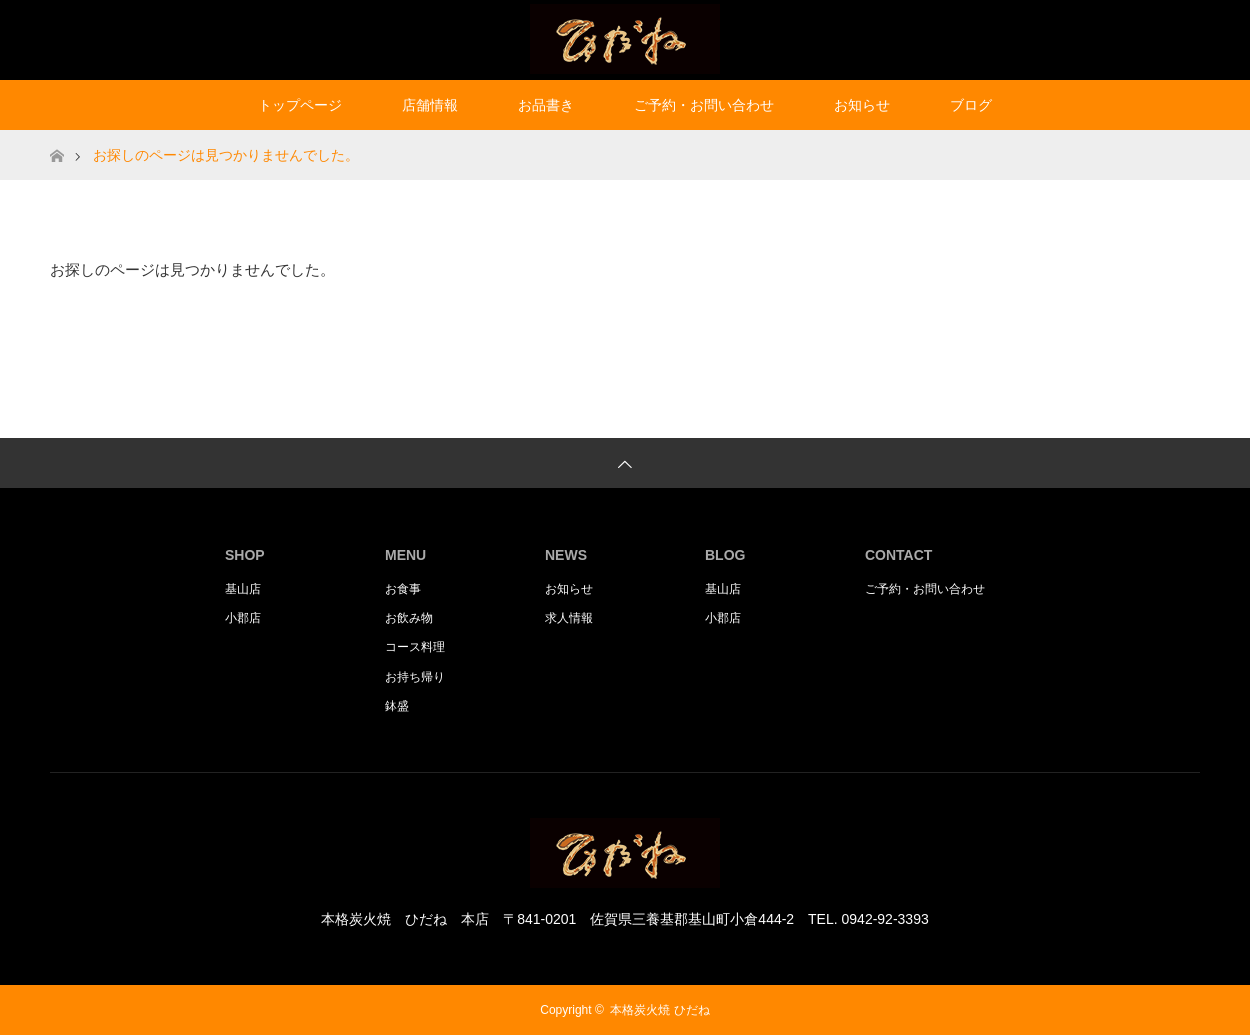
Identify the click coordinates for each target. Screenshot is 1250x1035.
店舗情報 (430, 105)
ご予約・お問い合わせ (704, 105)
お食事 (403, 589)
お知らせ (862, 105)
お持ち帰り (415, 677)
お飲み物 (409, 618)
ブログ (971, 105)
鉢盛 (397, 706)
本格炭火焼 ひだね (659, 1010)
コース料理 (415, 647)
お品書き (546, 105)
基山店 (243, 589)
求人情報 (569, 618)
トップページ (300, 105)
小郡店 (243, 618)
